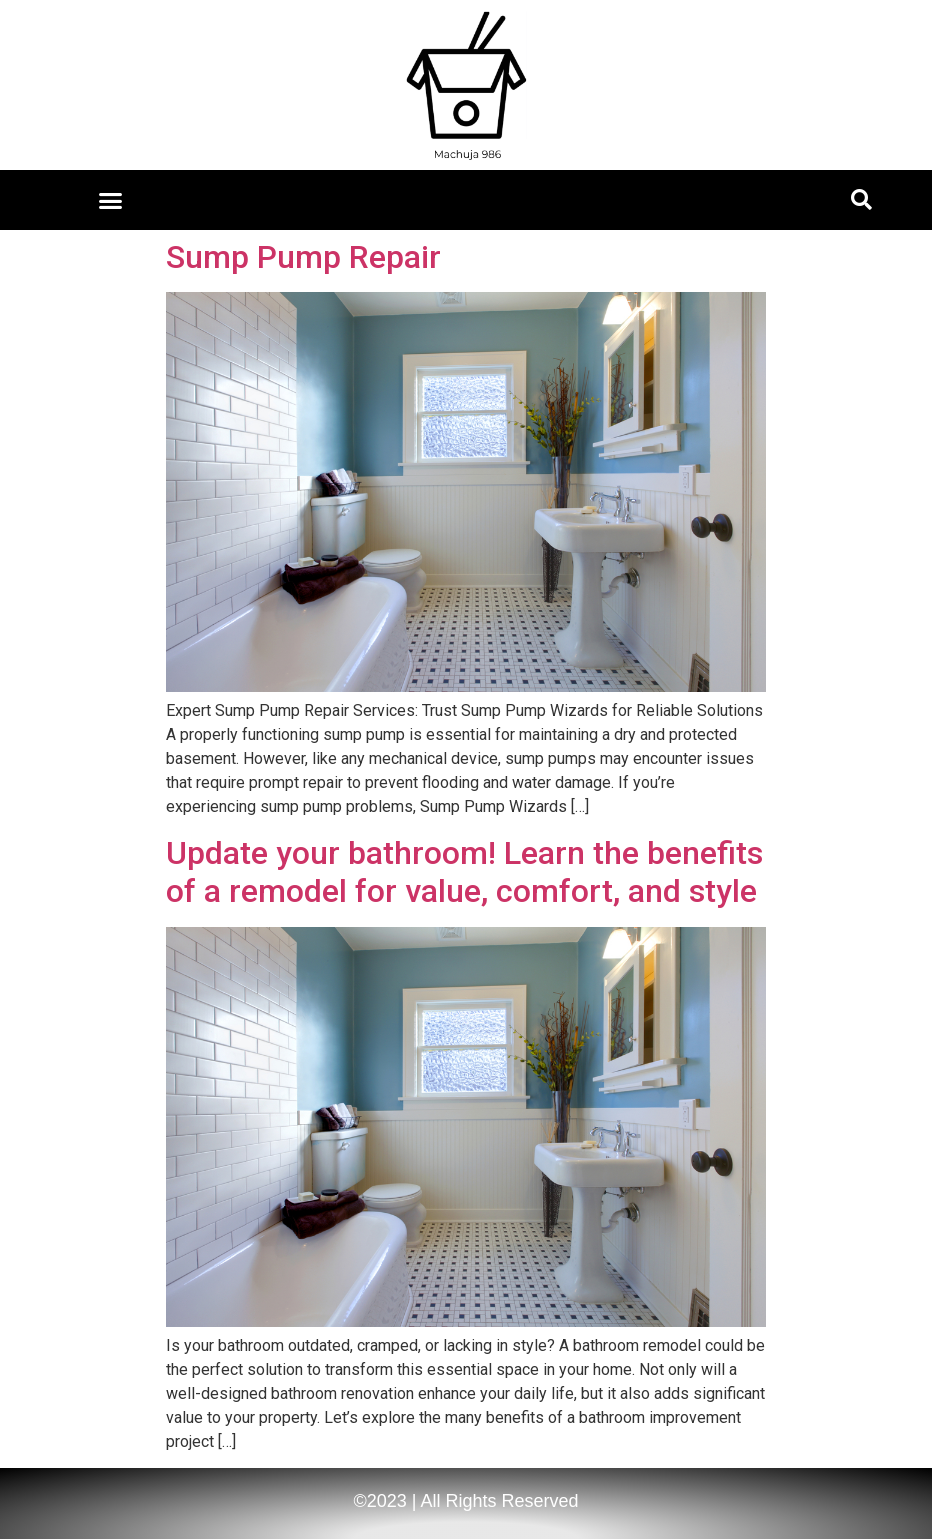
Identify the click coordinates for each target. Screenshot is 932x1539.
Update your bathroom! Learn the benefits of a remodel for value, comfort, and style (464, 872)
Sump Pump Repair (303, 257)
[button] (111, 200)
